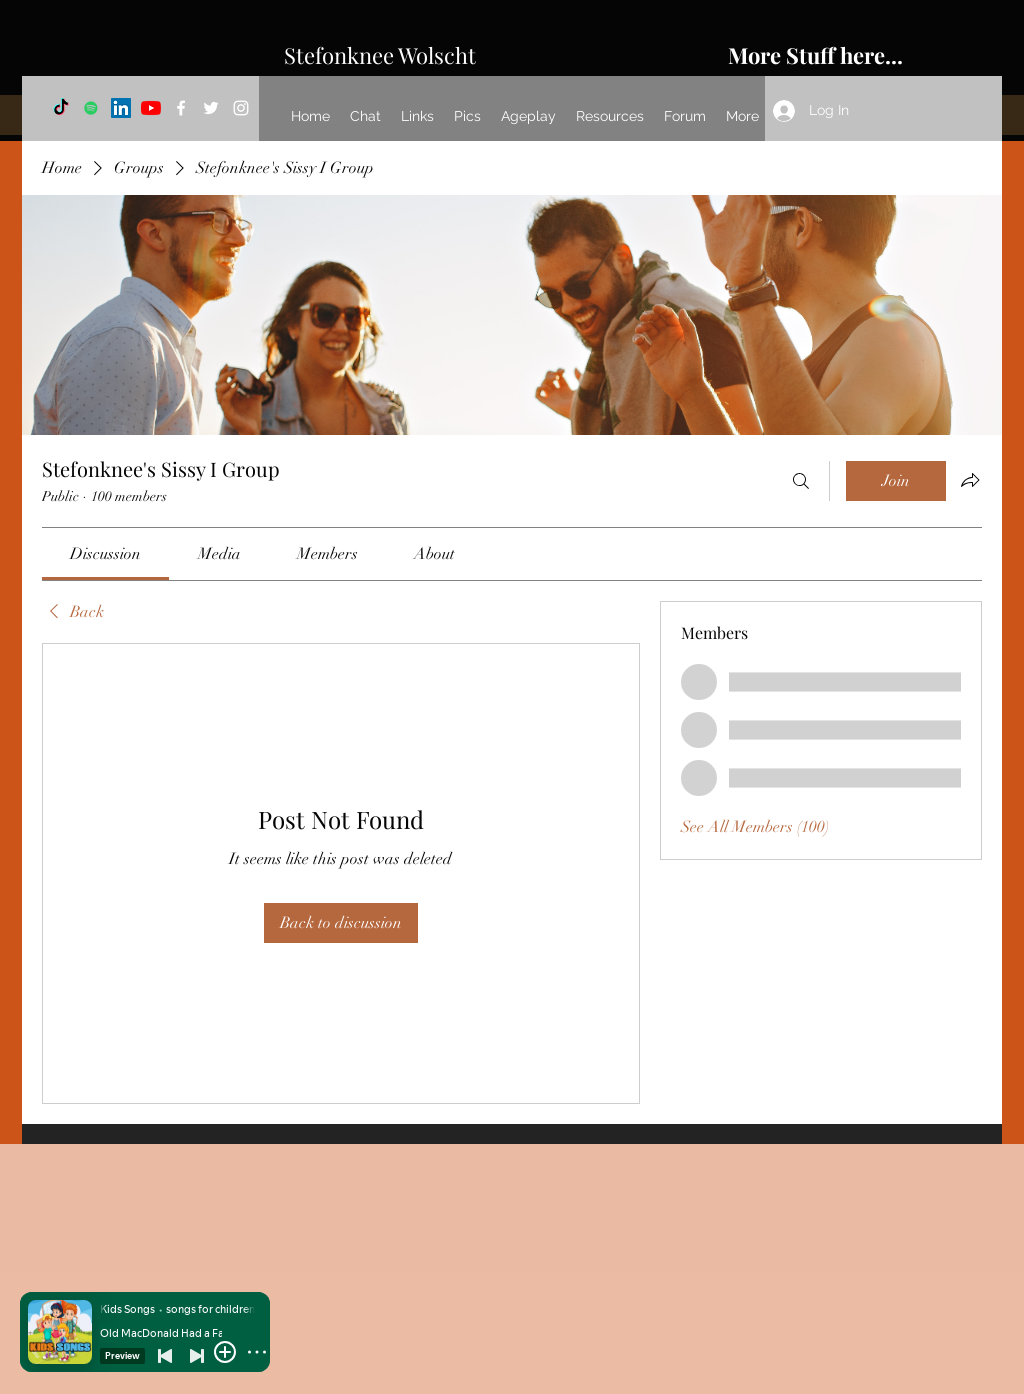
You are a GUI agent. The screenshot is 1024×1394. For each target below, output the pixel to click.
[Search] (801, 481)
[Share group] (970, 480)
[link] (105, 554)
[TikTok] (61, 108)
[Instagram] (241, 108)
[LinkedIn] (121, 108)
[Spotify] (91, 108)
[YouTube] (151, 108)
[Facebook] (181, 108)
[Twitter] (211, 108)
